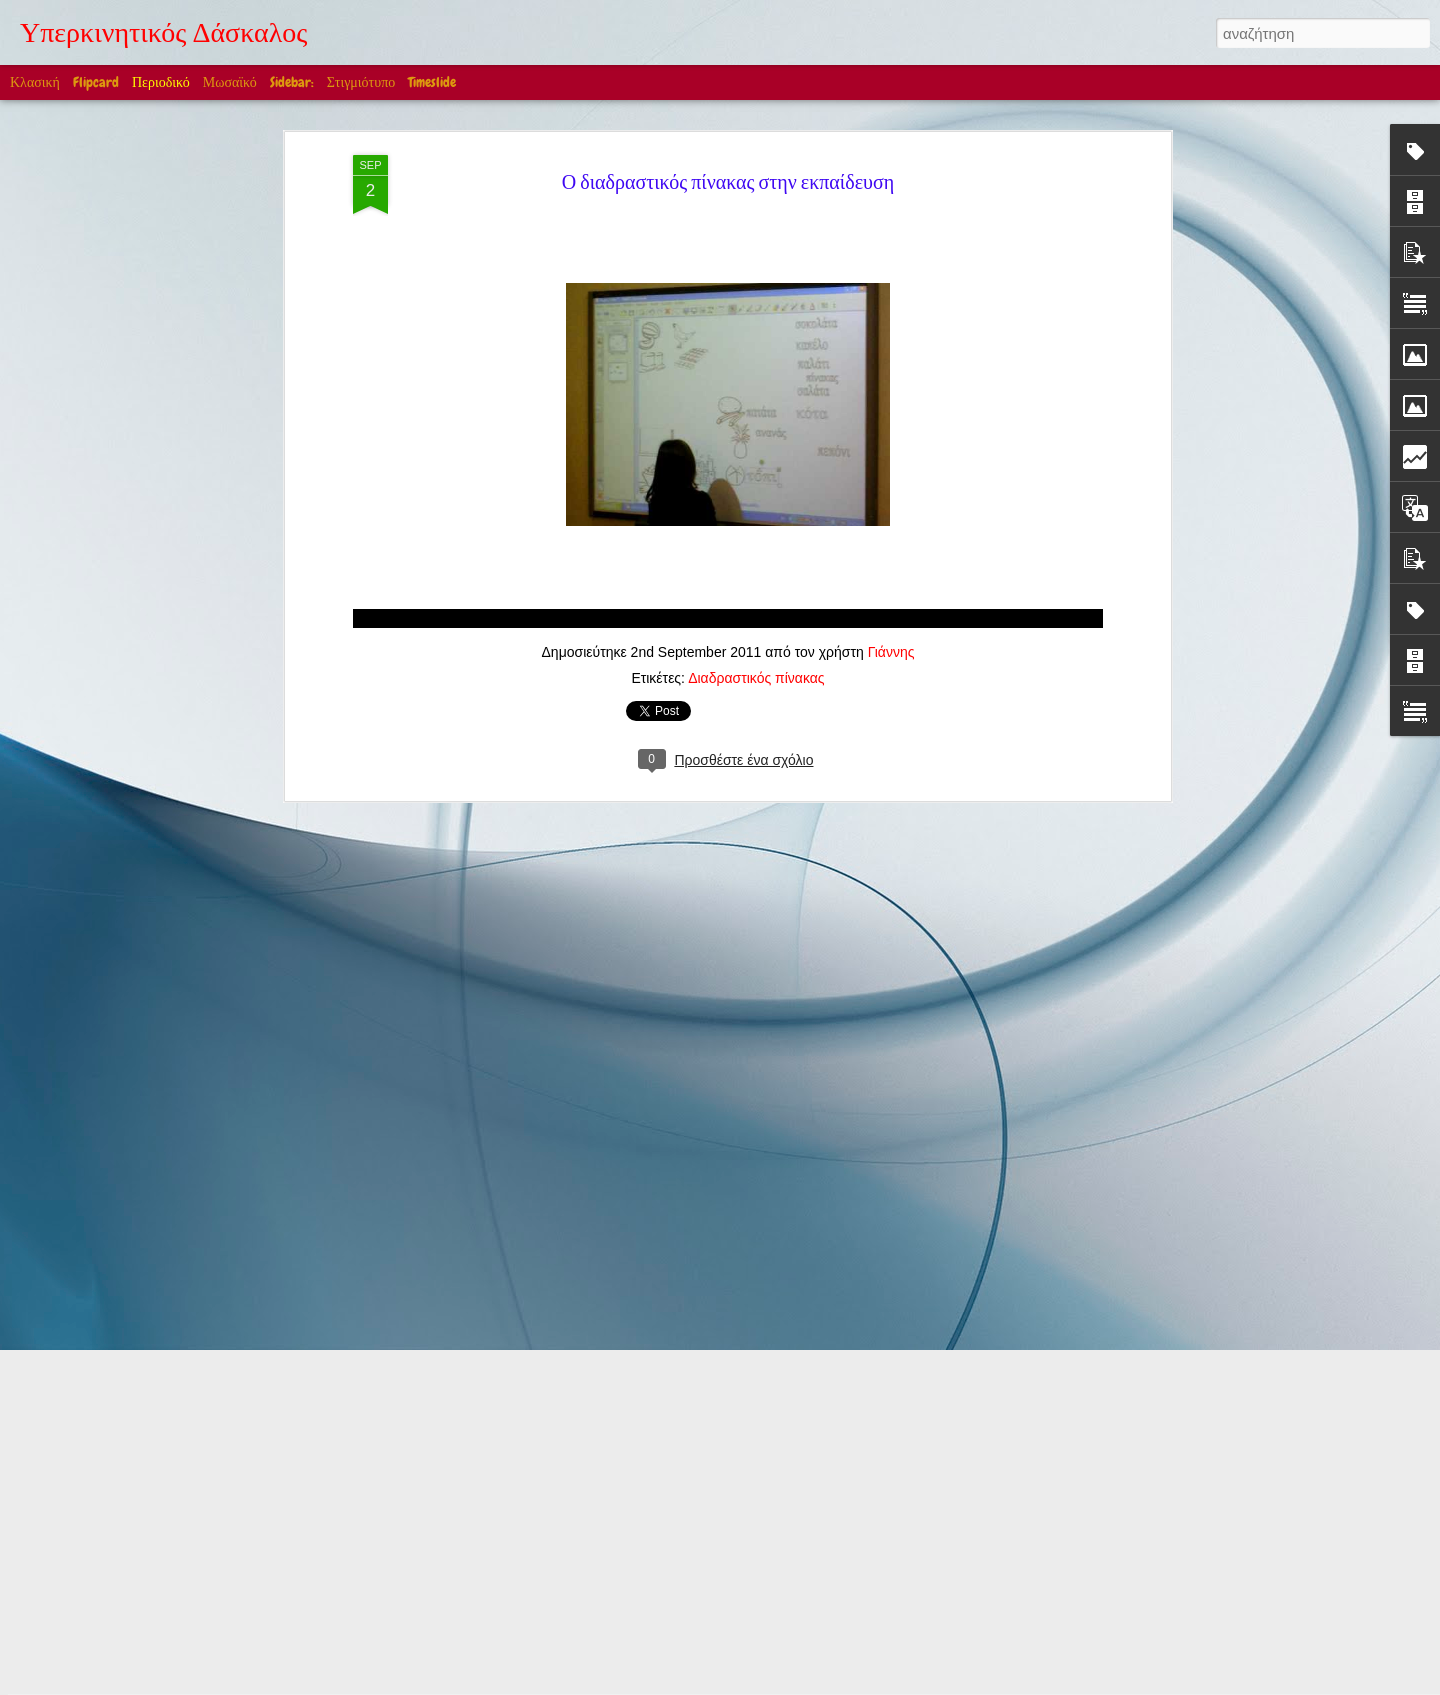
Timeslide (432, 82)
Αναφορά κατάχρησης (916, 1684)
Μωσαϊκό (230, 82)
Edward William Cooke (613, 1445)
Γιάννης (891, 319)
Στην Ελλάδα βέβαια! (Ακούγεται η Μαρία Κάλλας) (459, 1361)
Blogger (838, 1684)
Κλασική (35, 82)
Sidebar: (292, 82)
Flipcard (96, 82)
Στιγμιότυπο (361, 82)
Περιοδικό (161, 82)
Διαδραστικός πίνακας (756, 345)
